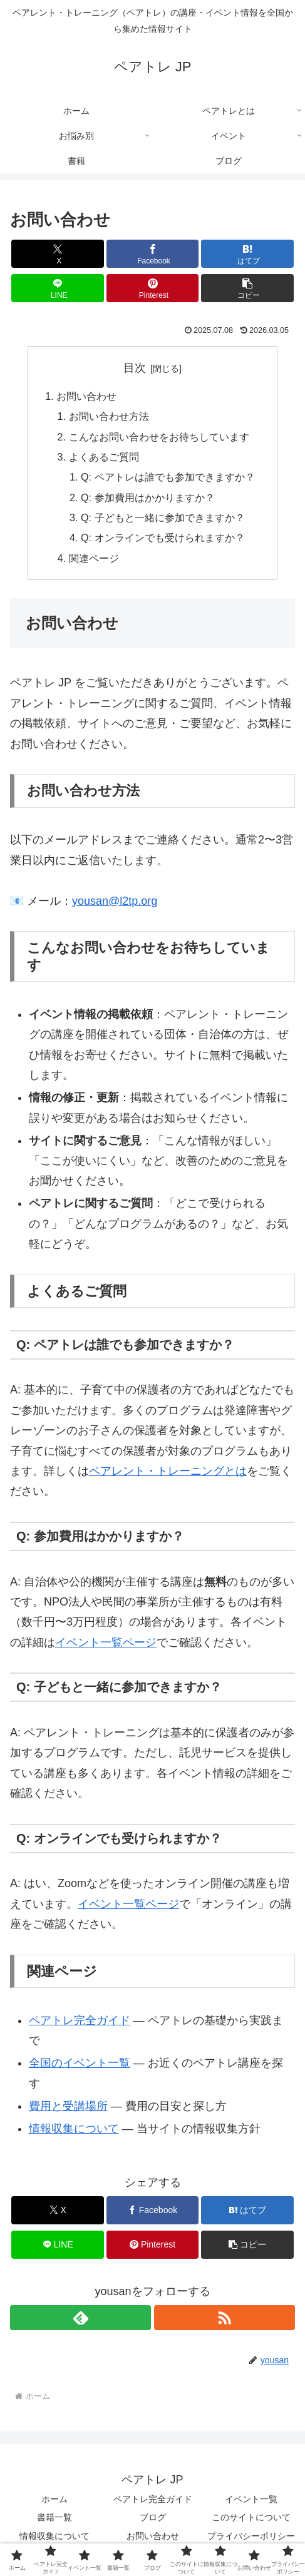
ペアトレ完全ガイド (79, 2020)
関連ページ (94, 558)
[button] (247, 288)
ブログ (153, 2518)
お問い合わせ (86, 396)
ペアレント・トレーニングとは (168, 1471)
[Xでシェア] (57, 254)
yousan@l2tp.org (114, 901)
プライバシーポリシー (251, 2536)
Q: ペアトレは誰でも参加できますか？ (168, 477)
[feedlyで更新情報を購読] (80, 2317)
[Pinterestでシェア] (152, 288)
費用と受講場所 (68, 2106)
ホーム (54, 2500)
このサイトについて (251, 2518)
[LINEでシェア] (57, 288)
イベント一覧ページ (106, 1642)
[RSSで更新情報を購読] (224, 2317)
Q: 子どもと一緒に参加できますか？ (163, 517)
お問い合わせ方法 (109, 416)
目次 (134, 368)
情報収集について (74, 2128)
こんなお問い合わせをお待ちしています (159, 436)
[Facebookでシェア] (152, 254)
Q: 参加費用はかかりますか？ (148, 497)
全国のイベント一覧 (79, 2063)
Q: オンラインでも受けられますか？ (163, 538)
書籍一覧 (54, 2518)
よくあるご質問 (104, 456)
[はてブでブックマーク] (247, 254)
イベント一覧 (251, 2500)
